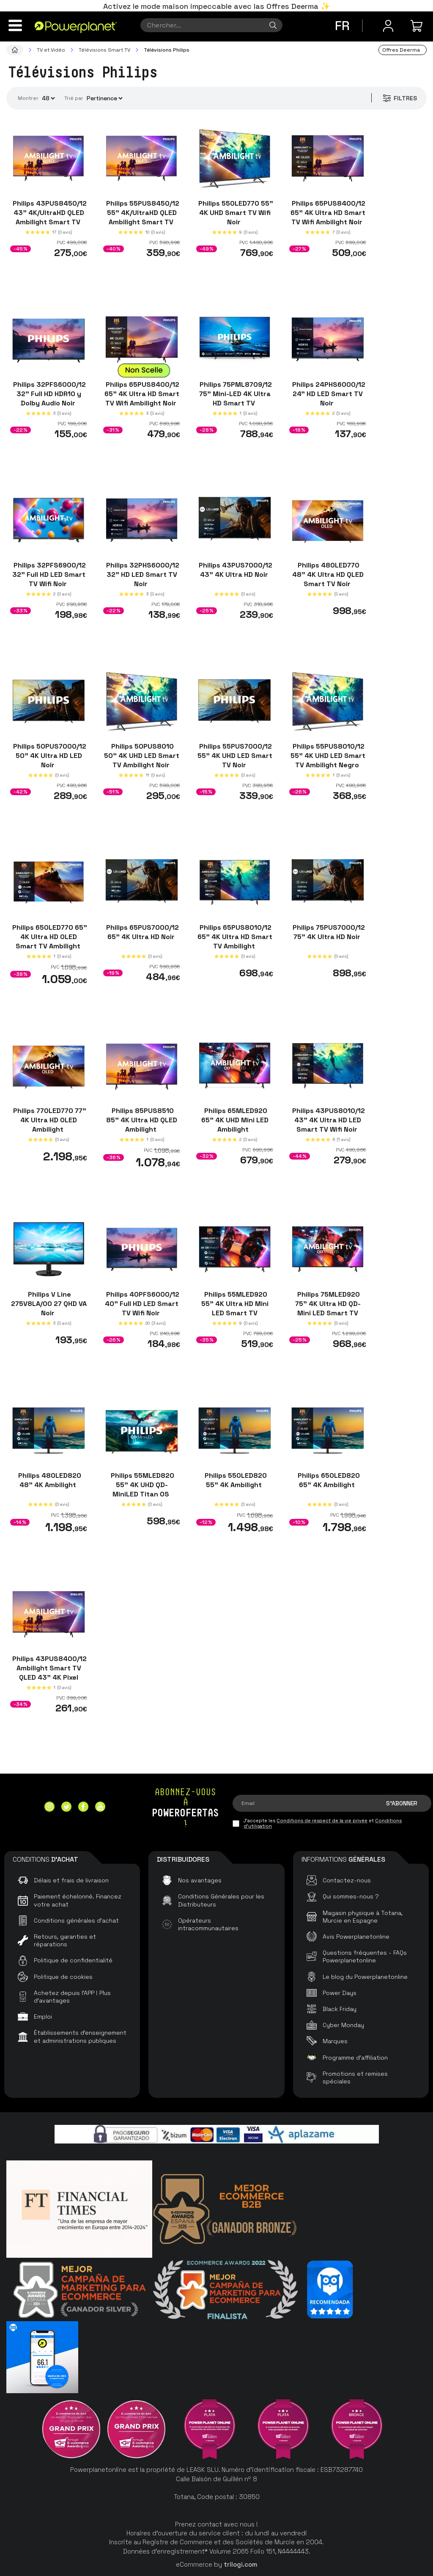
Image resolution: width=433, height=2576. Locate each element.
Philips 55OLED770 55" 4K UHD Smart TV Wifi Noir (235, 212)
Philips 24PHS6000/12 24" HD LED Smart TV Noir (327, 393)
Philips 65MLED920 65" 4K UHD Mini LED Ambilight (235, 1120)
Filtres (399, 98)
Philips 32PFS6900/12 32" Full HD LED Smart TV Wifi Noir (49, 574)
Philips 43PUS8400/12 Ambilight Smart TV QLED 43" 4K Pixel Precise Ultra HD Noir (49, 1672)
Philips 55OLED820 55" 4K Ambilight (235, 1480)
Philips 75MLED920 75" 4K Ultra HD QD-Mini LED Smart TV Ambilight (328, 1308)
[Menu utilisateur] (388, 25)
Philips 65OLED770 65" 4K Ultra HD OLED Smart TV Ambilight (49, 936)
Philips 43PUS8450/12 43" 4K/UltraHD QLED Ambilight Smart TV (49, 212)
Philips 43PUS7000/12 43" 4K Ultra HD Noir (234, 570)
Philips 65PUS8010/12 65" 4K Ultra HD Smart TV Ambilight (234, 936)
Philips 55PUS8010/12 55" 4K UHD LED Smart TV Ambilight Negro (327, 755)
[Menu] (15, 25)
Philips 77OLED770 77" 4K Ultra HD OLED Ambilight (48, 1120)
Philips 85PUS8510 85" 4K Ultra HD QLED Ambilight (141, 1120)
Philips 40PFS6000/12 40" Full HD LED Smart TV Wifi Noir (141, 1303)
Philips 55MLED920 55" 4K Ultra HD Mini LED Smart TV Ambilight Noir (235, 1308)
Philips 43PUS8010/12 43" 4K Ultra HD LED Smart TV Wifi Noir (327, 1120)
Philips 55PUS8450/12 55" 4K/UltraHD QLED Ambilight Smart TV (141, 212)
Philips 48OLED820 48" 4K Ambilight (48, 1480)
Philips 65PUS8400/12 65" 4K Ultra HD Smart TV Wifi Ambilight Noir (327, 212)
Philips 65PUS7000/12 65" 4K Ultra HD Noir (141, 932)
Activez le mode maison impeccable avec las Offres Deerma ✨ (216, 6)
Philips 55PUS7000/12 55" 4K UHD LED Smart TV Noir (234, 755)
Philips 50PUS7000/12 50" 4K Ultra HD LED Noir (48, 755)
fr (342, 25)
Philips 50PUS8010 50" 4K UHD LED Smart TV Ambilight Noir (141, 755)
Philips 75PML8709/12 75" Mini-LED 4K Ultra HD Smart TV (235, 393)
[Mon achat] (418, 25)
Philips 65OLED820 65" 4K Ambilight (328, 1480)
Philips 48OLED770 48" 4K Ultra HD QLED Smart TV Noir (328, 574)
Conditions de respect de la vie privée (322, 1821)
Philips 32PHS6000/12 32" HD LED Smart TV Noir (141, 574)
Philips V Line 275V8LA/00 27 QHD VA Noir (49, 1303)
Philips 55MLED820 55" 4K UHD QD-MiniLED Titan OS (141, 1484)
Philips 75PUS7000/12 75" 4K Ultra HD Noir (328, 932)
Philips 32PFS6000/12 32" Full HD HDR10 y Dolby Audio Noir (48, 393)
